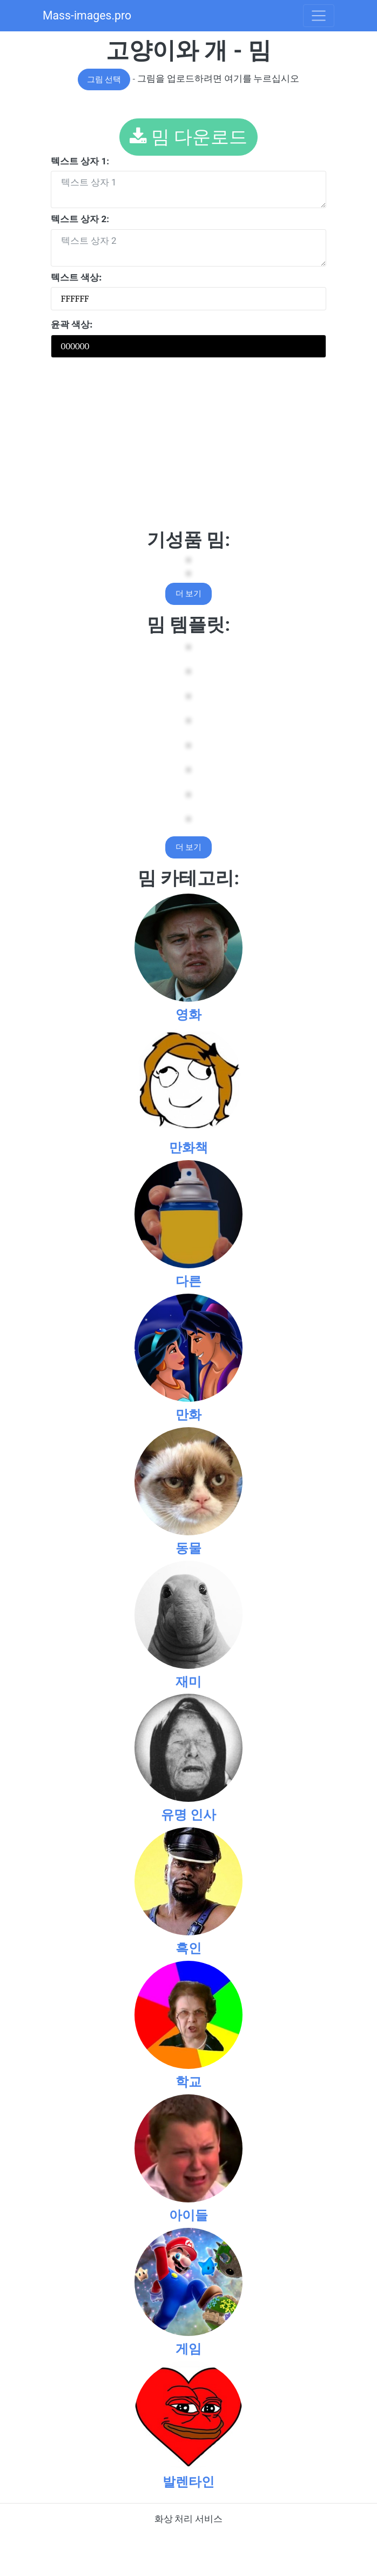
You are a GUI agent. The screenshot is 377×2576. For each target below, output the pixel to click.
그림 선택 (104, 79)
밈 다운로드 (189, 137)
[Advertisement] (188, 447)
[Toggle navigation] (318, 15)
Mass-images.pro (87, 15)
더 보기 (189, 593)
